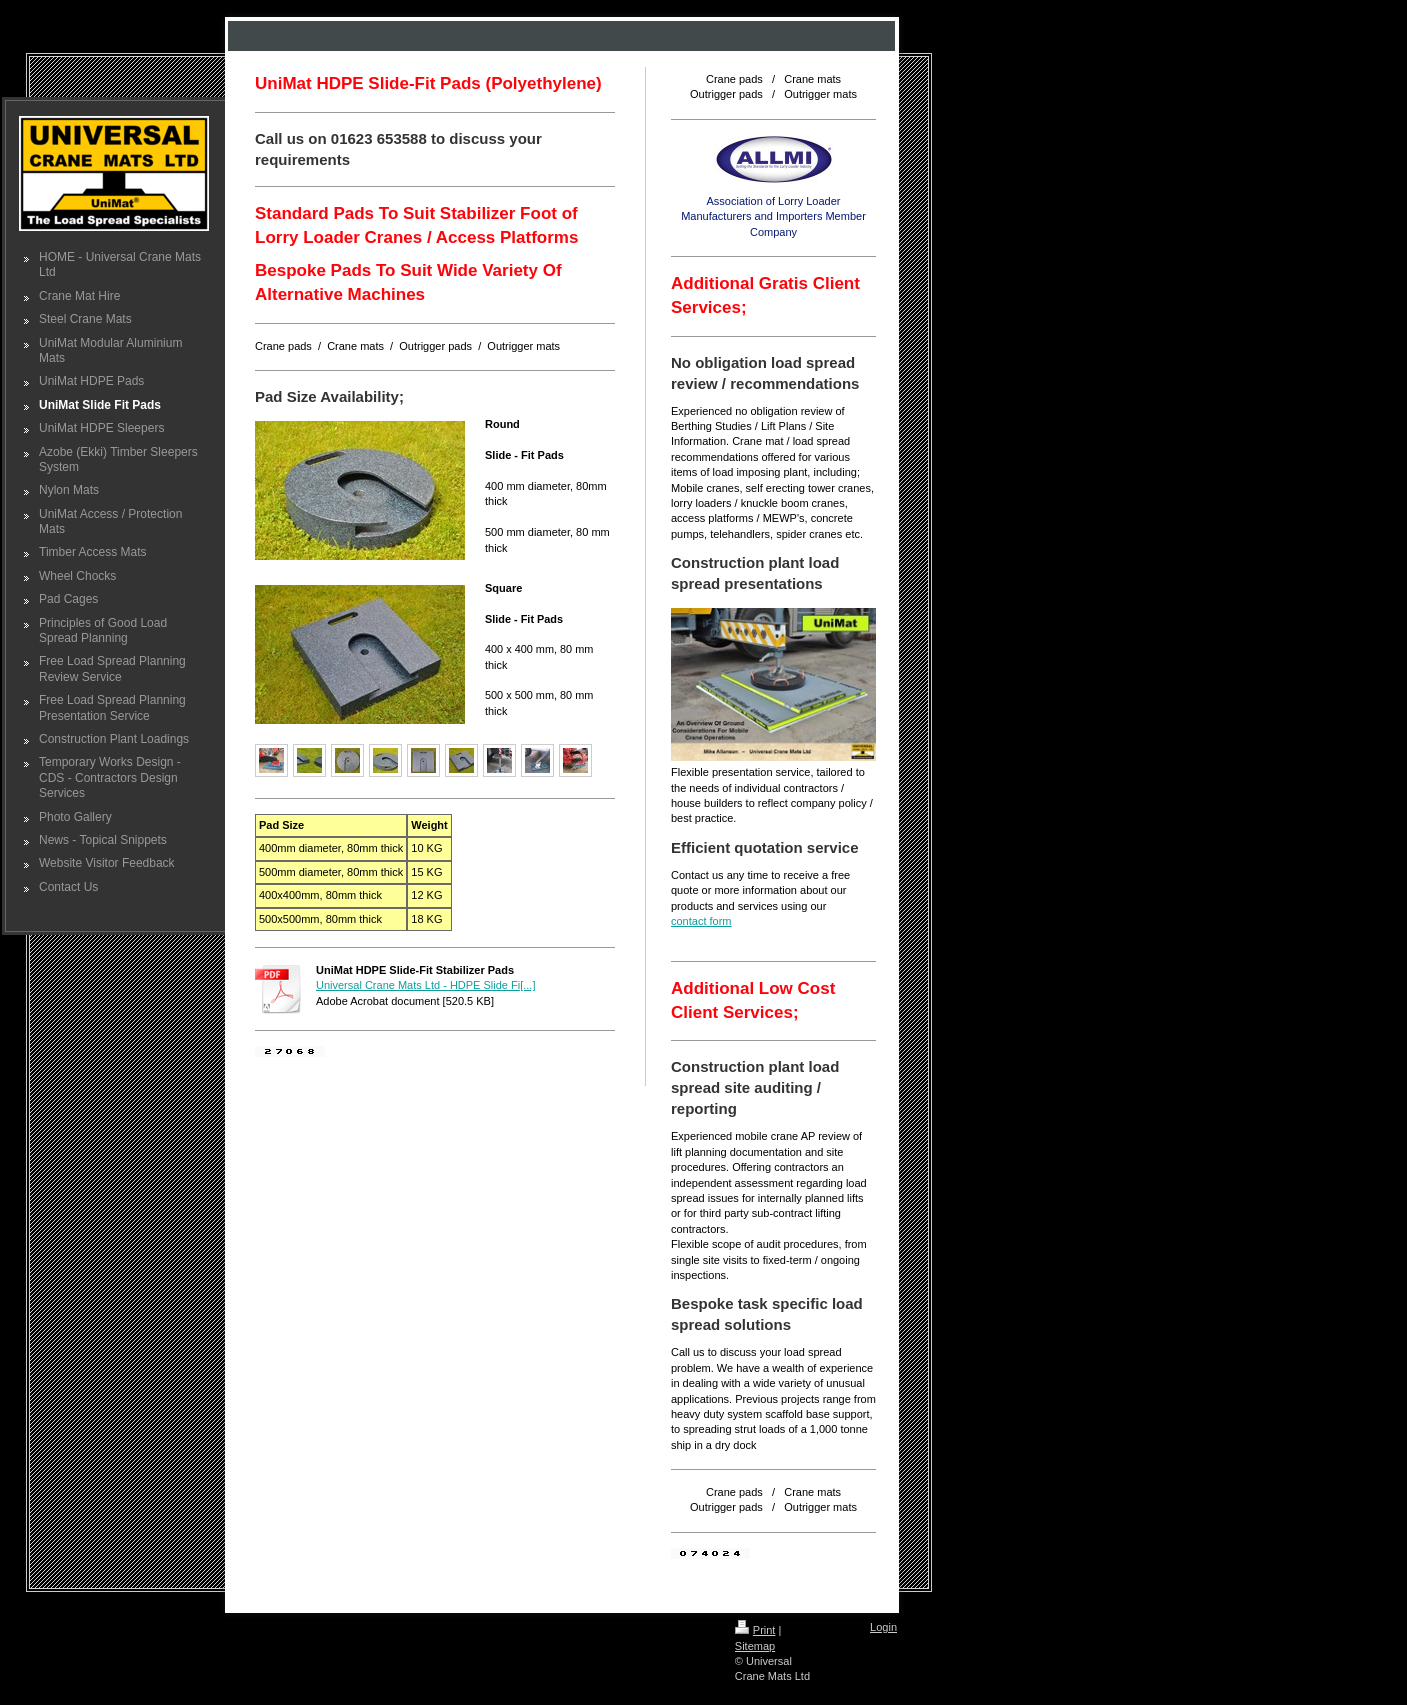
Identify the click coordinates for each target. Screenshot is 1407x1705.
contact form (701, 921)
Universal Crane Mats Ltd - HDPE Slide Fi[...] (425, 985)
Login (883, 1627)
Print (755, 1630)
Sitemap (755, 1646)
